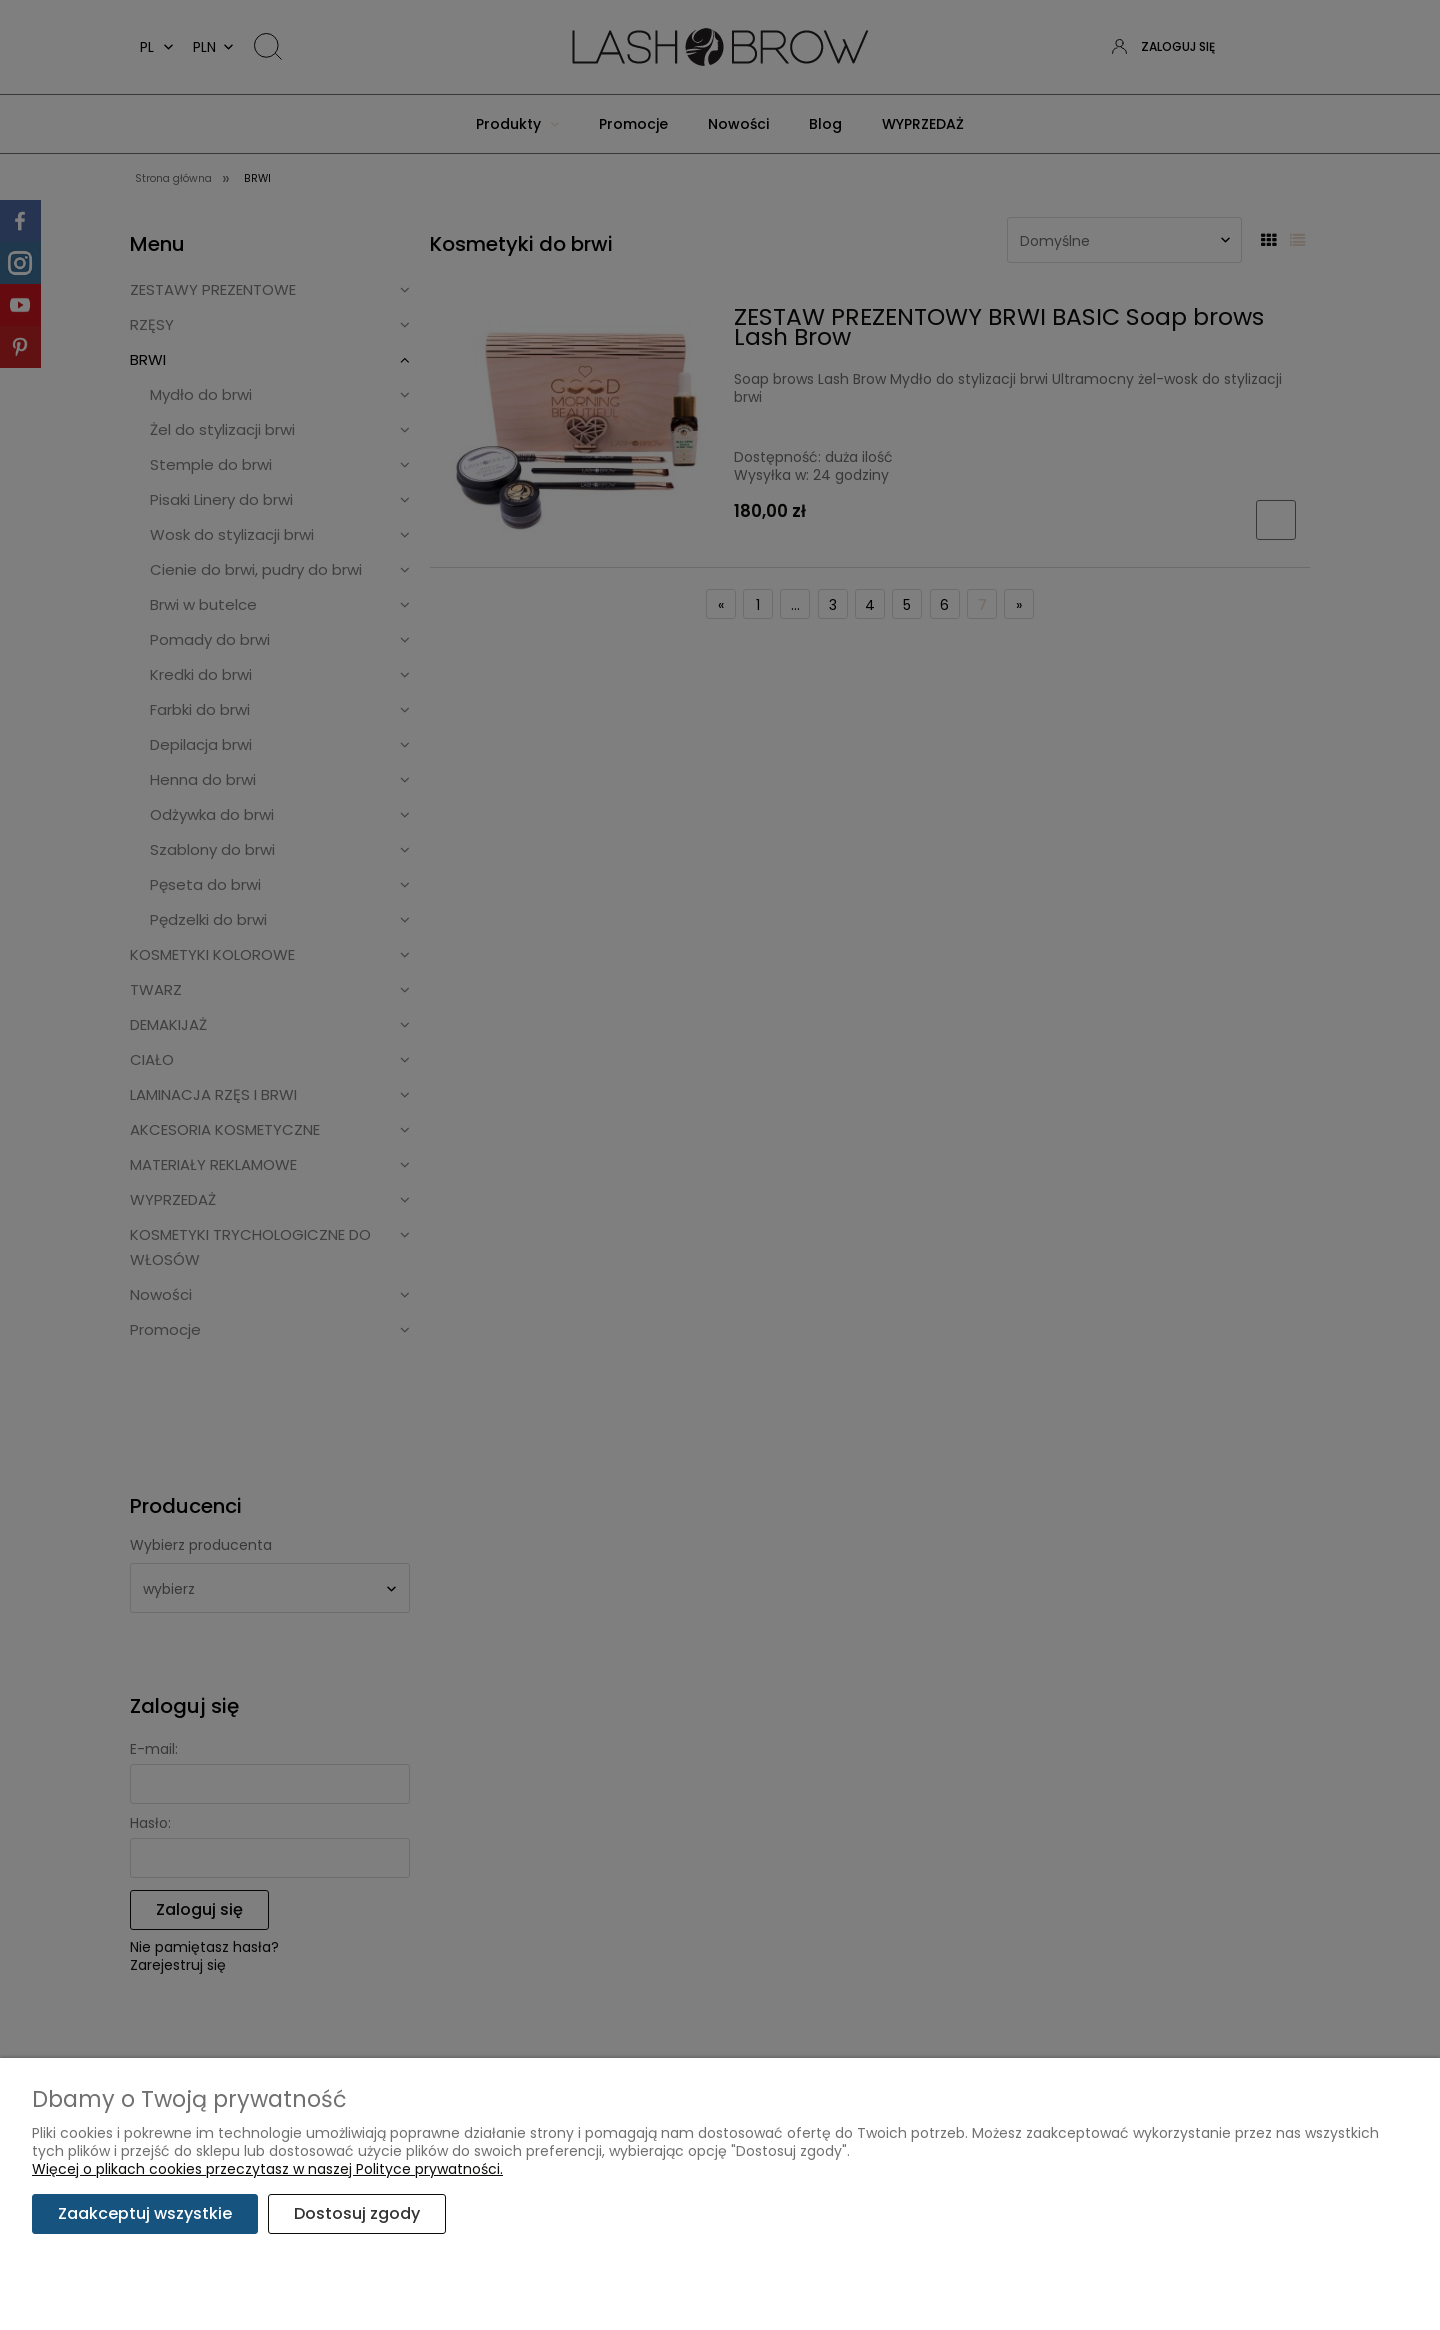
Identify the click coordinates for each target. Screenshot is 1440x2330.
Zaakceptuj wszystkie (145, 2213)
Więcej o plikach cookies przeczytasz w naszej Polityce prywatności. (267, 2169)
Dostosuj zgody (357, 2213)
